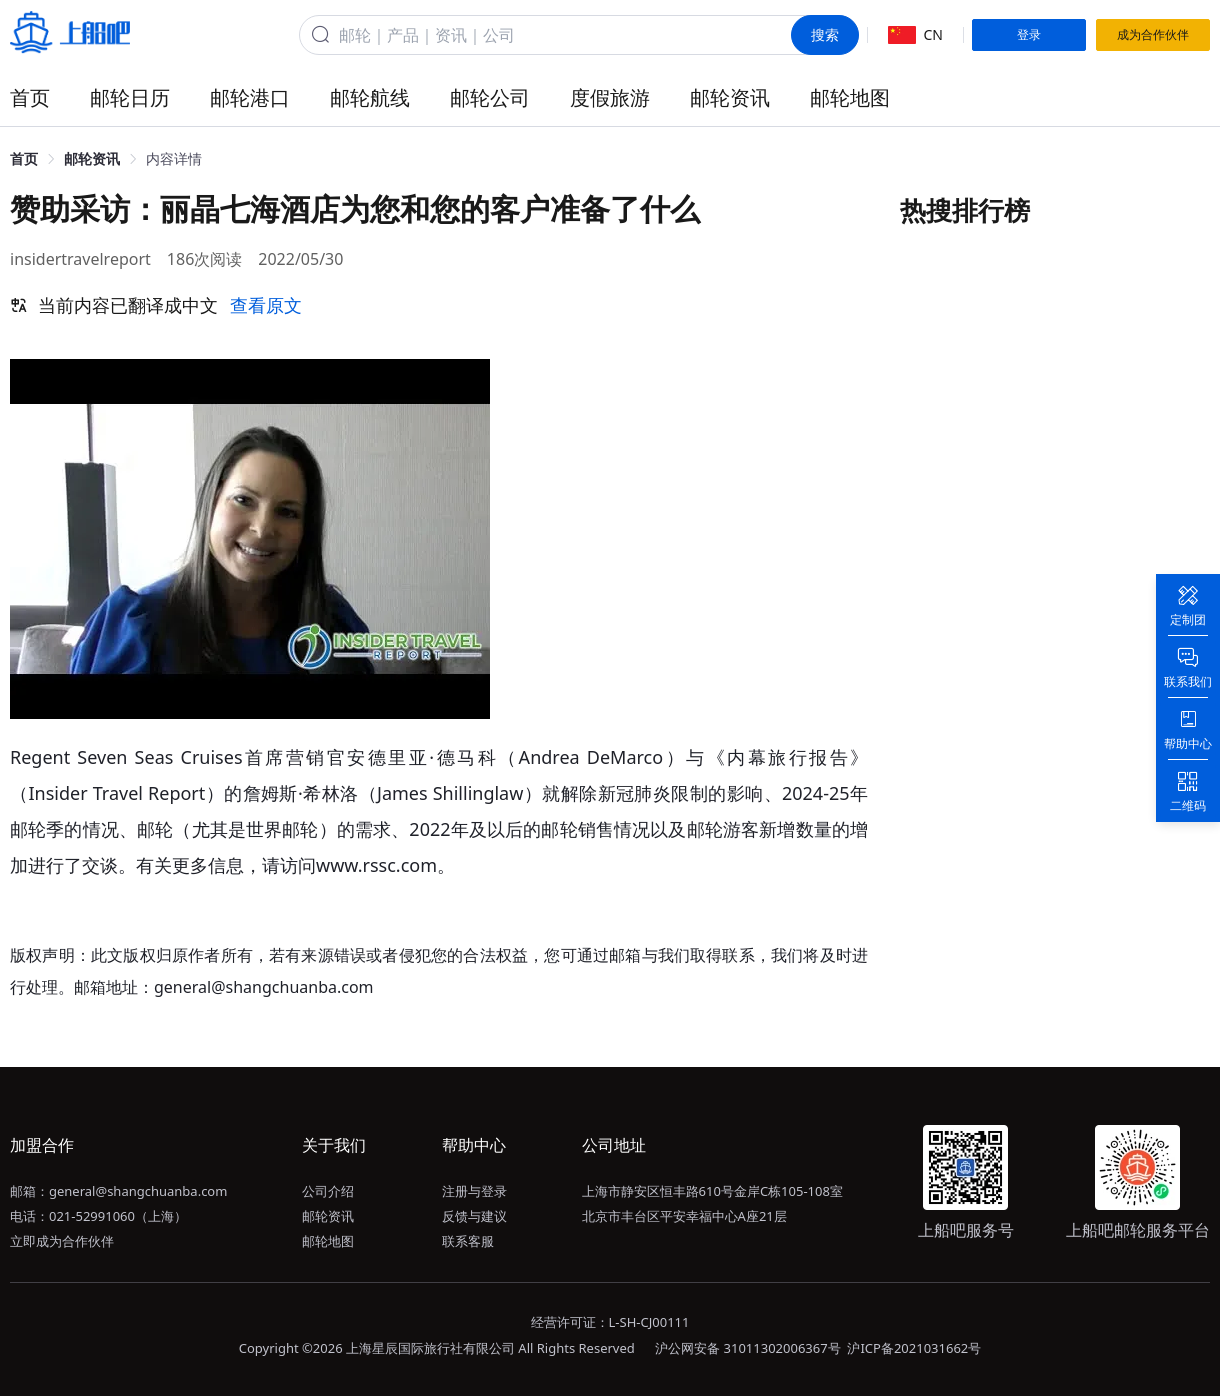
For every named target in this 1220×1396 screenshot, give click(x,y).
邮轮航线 (370, 97)
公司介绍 (328, 1191)
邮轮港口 (250, 97)
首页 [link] (24, 158)
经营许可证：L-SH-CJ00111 (610, 1322)
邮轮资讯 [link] (92, 158)
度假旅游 (610, 97)
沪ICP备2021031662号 (914, 1348)
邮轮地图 (850, 97)
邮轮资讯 (730, 97)
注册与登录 (474, 1191)
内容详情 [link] (174, 158)
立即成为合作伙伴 (62, 1241)
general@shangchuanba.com (138, 1191)
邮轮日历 (130, 97)
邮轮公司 (490, 97)
